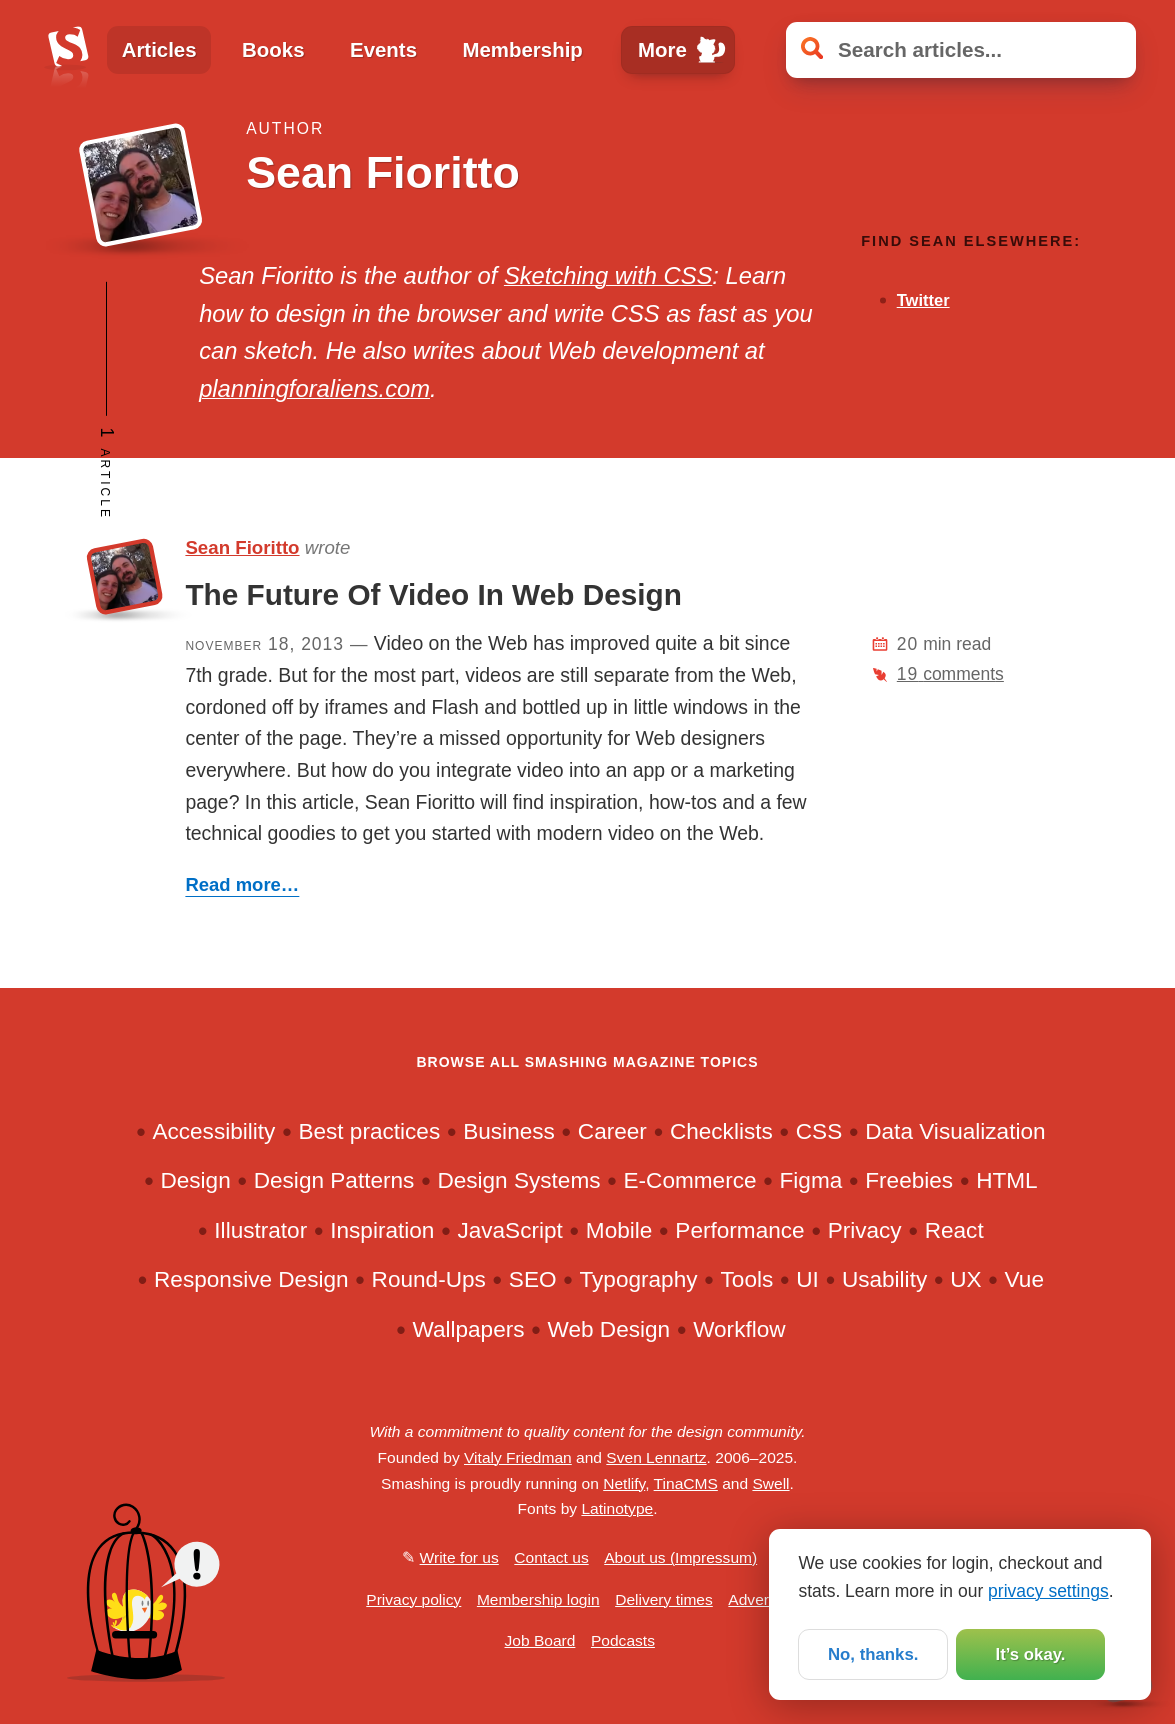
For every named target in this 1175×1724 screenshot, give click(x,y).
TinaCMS (686, 1483)
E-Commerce (690, 1180)
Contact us (551, 1557)
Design (195, 1180)
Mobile (619, 1230)
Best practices (369, 1131)
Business (509, 1131)
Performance (739, 1230)
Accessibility (213, 1131)
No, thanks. (873, 1653)
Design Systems (518, 1180)
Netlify (624, 1483)
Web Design (609, 1329)
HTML (1006, 1180)
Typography (639, 1279)
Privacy (865, 1230)
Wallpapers (468, 1329)
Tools (747, 1279)
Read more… (242, 884)
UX (965, 1279)
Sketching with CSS (608, 276)
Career (612, 1131)
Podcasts (623, 1640)
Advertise (760, 1599)
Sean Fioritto (242, 547)
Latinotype (617, 1508)
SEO (533, 1279)
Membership (523, 50)
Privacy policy (413, 1599)
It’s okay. (1030, 1653)
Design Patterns (334, 1180)
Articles (159, 50)
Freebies (909, 1180)
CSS (819, 1131)
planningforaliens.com (314, 389)
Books (273, 50)
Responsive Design (251, 1279)
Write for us (459, 1557)
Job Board (540, 1640)
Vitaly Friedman (518, 1457)
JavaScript (509, 1230)
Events (383, 50)
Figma (811, 1180)
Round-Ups (429, 1279)
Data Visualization (955, 1131)
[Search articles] (961, 50)
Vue (1024, 1279)
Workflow (739, 1329)
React (954, 1230)
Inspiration (382, 1230)
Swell (770, 1483)
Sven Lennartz (656, 1457)
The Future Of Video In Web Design (433, 594)
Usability (884, 1279)
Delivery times (664, 1599)
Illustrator (260, 1230)
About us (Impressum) (680, 1557)
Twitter (923, 300)
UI (807, 1279)
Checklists (721, 1131)
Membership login (538, 1599)
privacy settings (1048, 1589)
